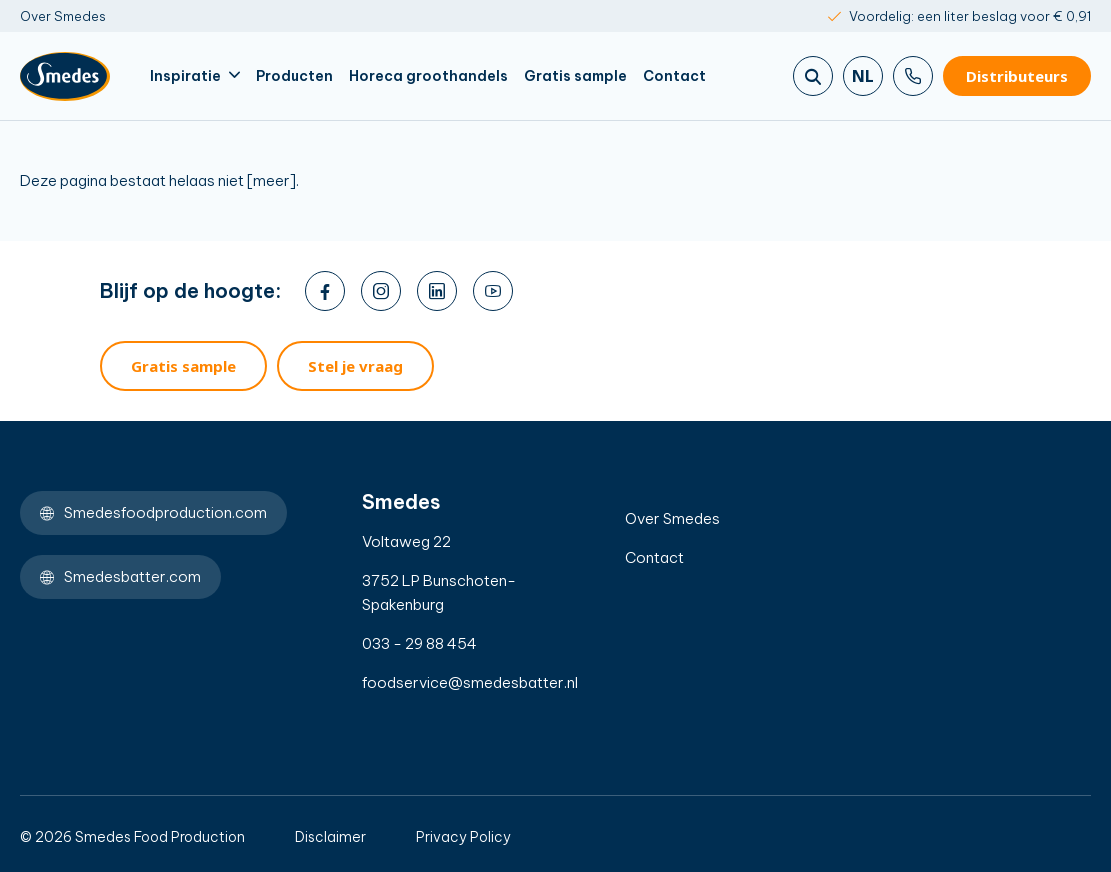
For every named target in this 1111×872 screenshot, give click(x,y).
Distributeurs (1017, 76)
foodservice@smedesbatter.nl (449, 682)
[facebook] (325, 291)
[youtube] (493, 291)
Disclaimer (330, 837)
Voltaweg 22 (406, 541)
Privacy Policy (463, 837)
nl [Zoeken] (863, 76)
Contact (674, 76)
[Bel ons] (913, 76)
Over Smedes (63, 16)
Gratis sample (575, 76)
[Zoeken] (813, 76)
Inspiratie (195, 76)
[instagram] (381, 291)
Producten (294, 76)
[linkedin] (437, 291)
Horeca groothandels (428, 76)
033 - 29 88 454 (419, 643)
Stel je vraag (355, 366)
